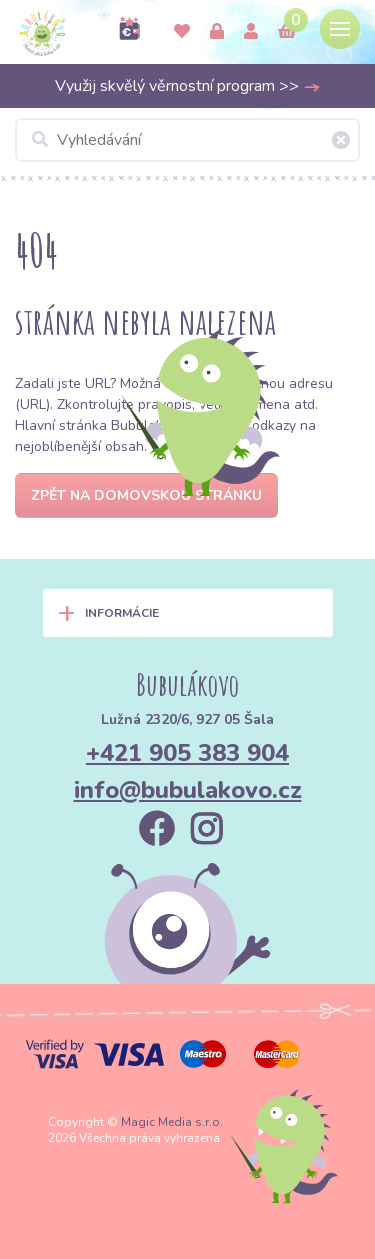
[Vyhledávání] (187, 140)
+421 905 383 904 (187, 753)
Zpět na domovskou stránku (146, 495)
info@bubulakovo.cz (188, 790)
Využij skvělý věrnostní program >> (188, 86)
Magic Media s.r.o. (172, 1122)
